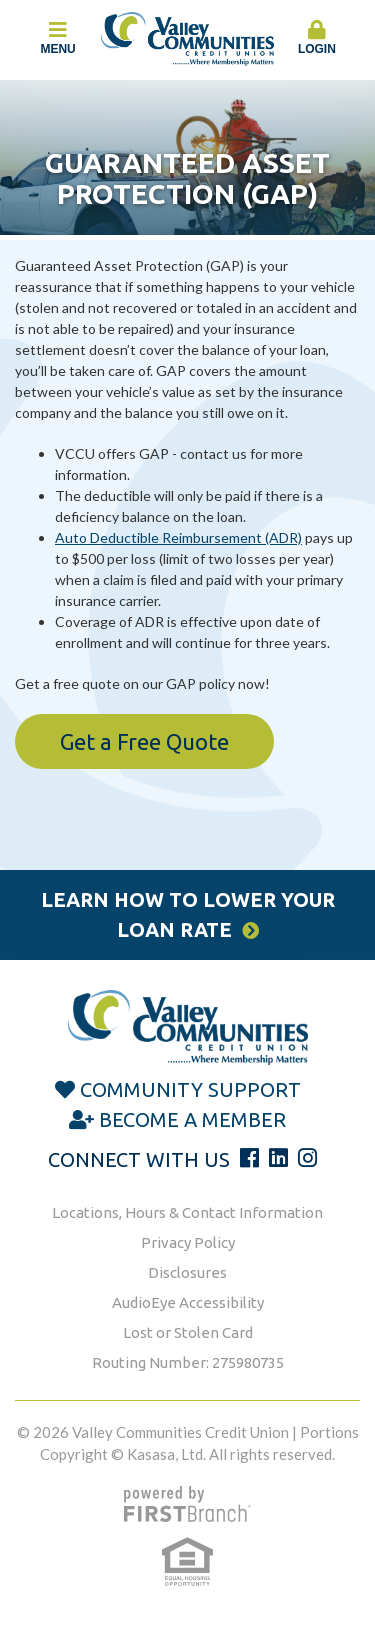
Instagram (307, 1158)
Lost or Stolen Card (188, 1332)
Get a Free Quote (144, 741)
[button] (317, 39)
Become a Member (192, 1119)
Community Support (190, 1089)
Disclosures (187, 1272)
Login (317, 38)
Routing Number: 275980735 (188, 1362)
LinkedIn (278, 1158)
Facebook (249, 1158)
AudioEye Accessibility (188, 1302)
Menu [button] (58, 38)
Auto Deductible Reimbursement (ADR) (178, 537)
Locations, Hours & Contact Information (187, 1212)
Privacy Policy (188, 1242)
